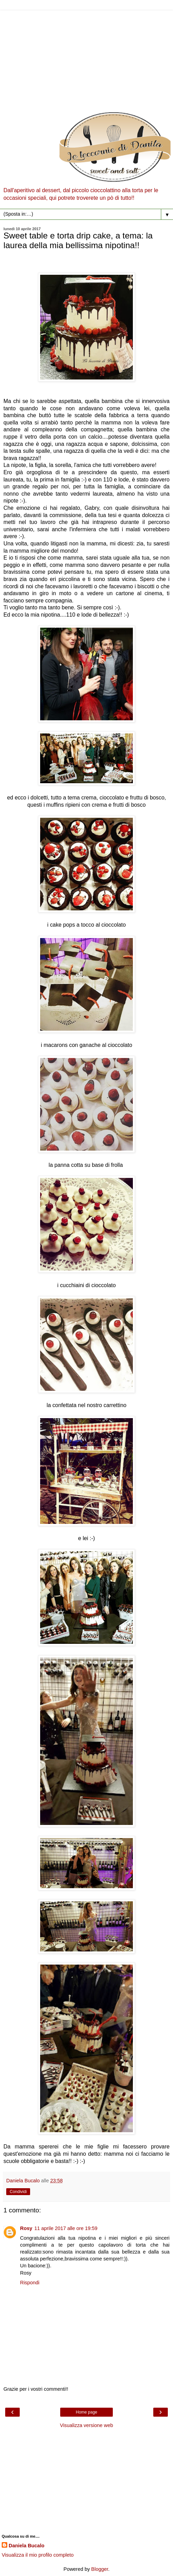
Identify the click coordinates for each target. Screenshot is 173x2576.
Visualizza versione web (86, 2425)
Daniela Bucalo (26, 2545)
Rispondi (29, 2282)
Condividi (18, 2191)
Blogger (99, 2569)
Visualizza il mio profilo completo (38, 2555)
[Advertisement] (86, 58)
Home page (86, 2412)
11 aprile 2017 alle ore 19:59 (65, 2228)
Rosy (26, 2228)
